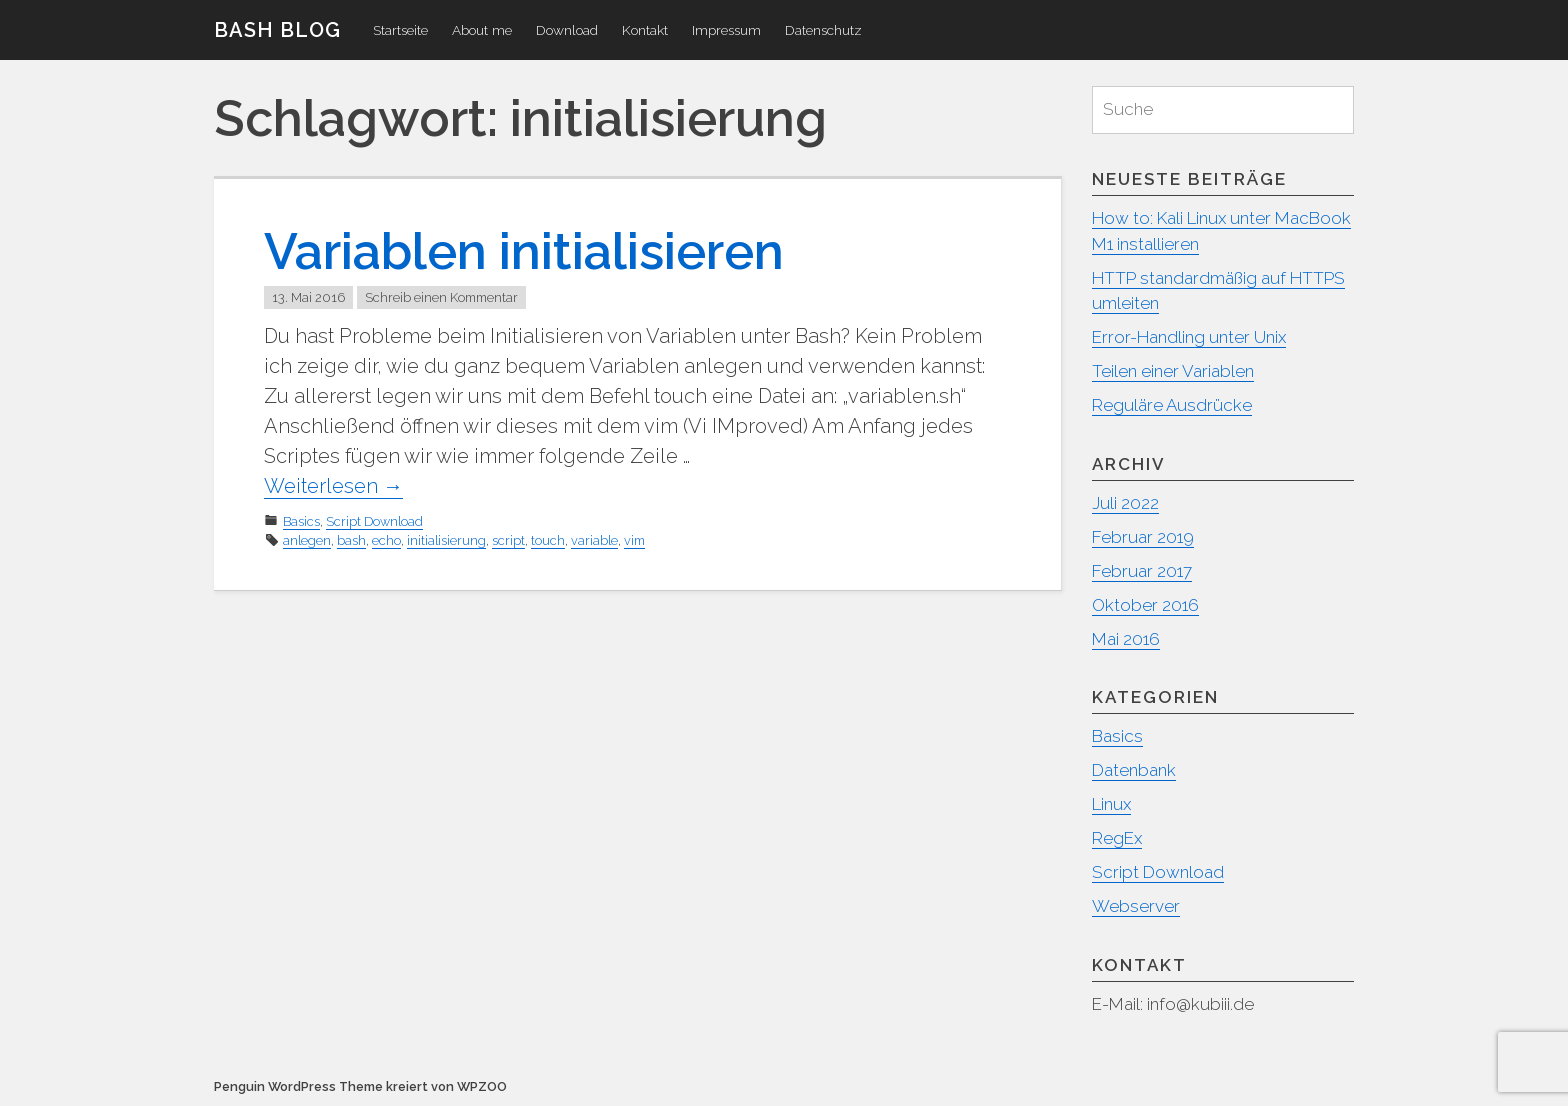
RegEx (1117, 838)
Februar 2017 (1142, 571)
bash (351, 540)
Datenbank (1134, 770)
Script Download (374, 521)
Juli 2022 (1125, 503)
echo (386, 540)
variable (594, 540)
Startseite (400, 30)
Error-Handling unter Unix (1189, 337)
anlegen (307, 540)
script (508, 540)
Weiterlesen (333, 486)
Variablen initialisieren (524, 251)
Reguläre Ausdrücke (1172, 405)
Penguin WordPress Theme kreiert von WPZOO (360, 1086)
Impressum (726, 30)
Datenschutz (823, 30)
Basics (301, 521)
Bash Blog (277, 30)
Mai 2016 (1126, 639)
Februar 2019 (1143, 537)
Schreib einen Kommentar (441, 297)
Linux (1111, 804)
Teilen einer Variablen (1173, 371)
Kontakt (645, 30)
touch (548, 540)
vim (634, 540)
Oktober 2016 (1145, 605)
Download (567, 30)
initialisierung (446, 540)
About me (482, 30)
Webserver (1136, 906)
